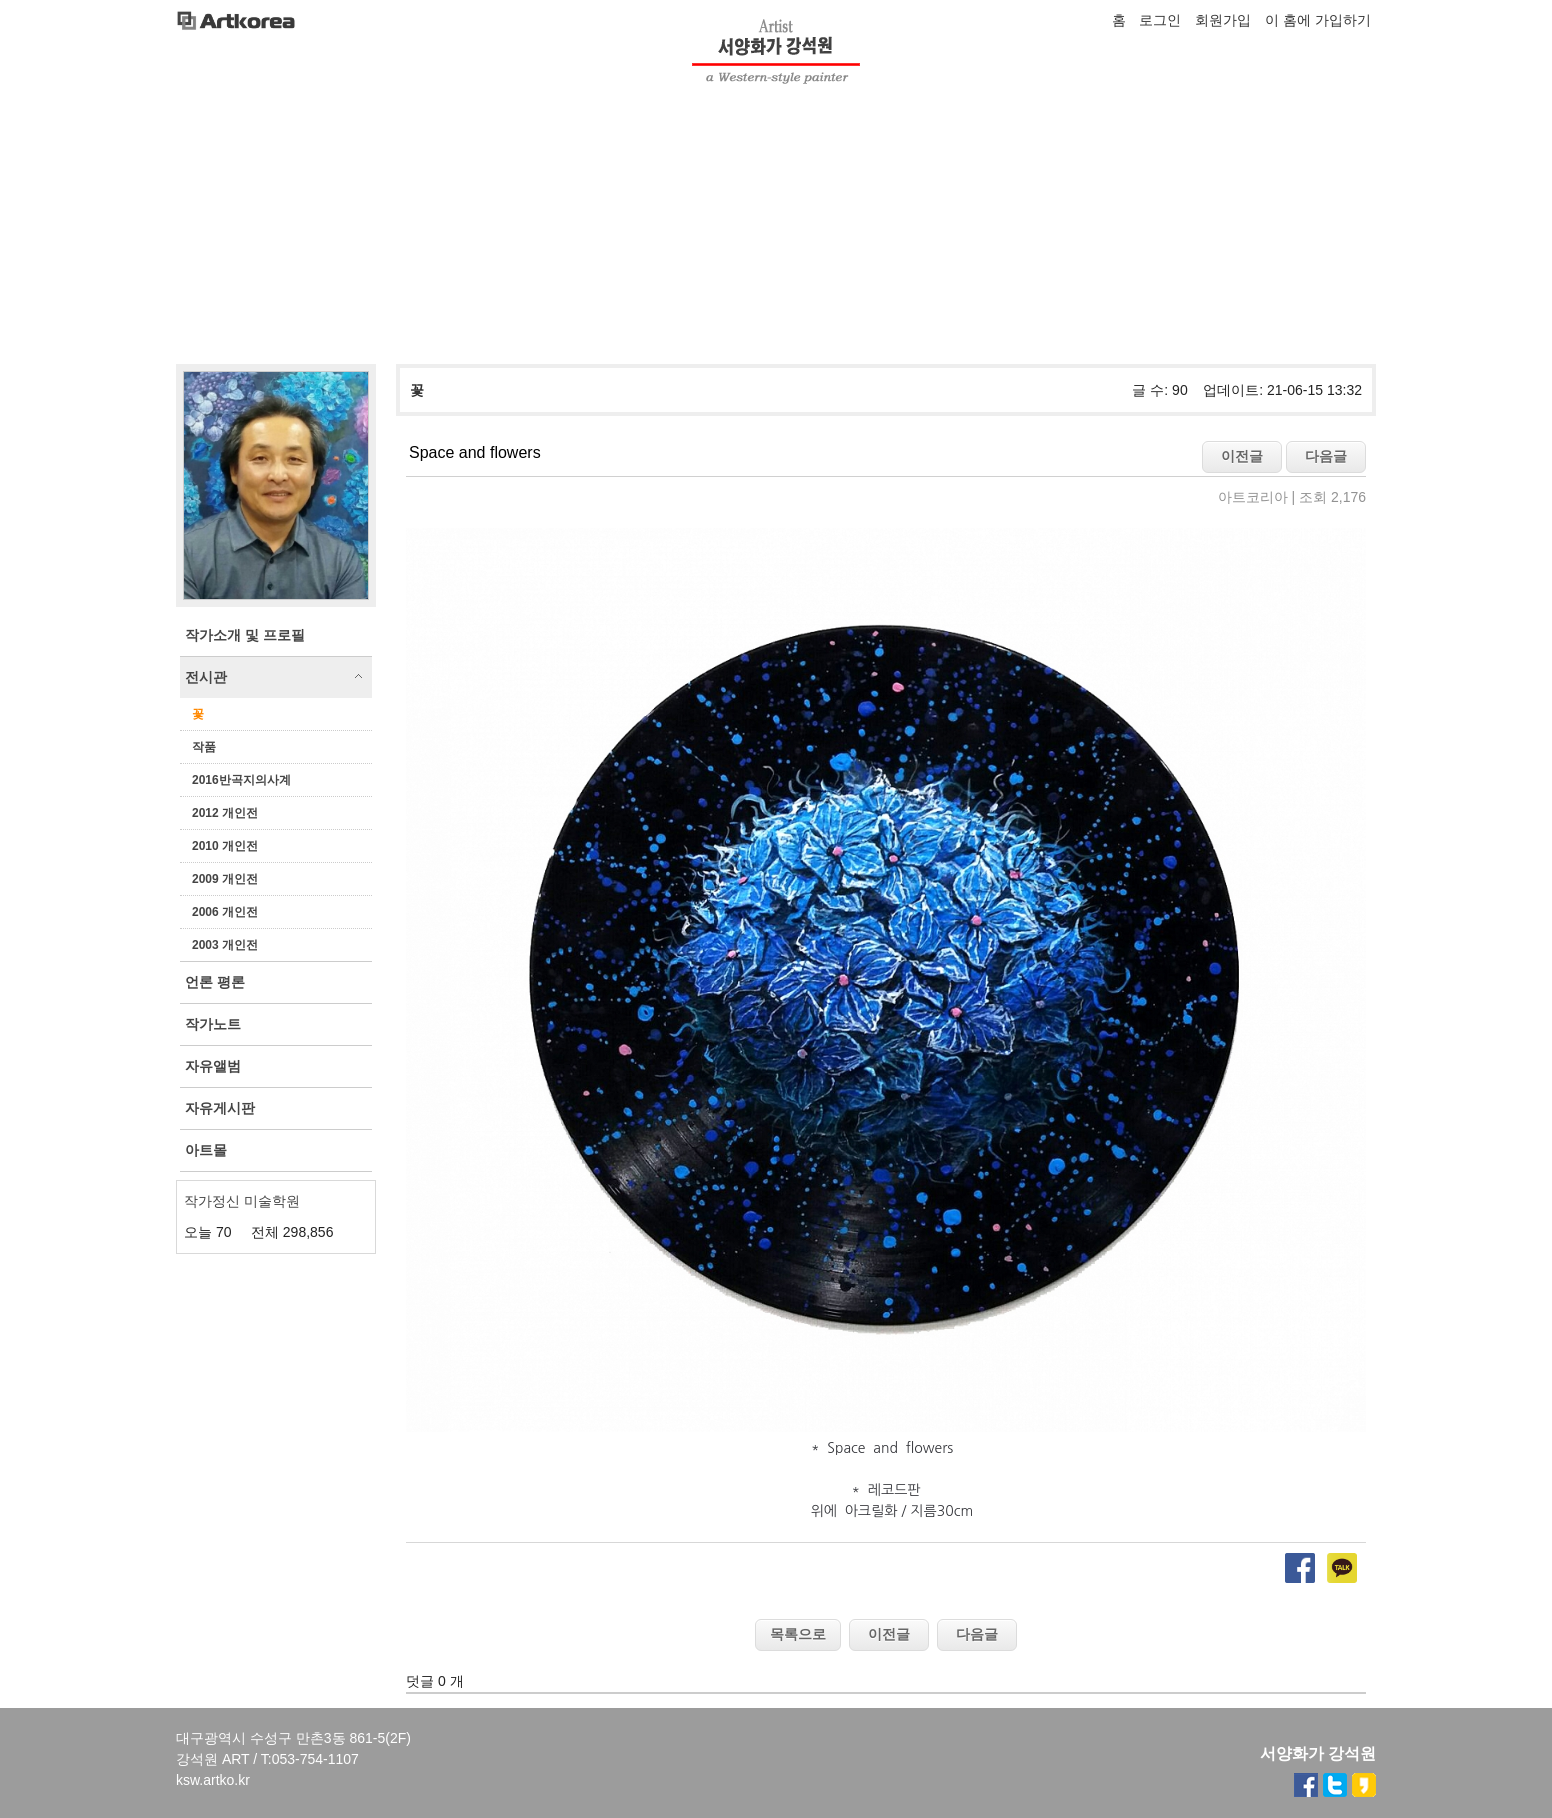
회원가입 (1223, 20)
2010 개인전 (225, 846)
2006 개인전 (225, 912)
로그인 (1160, 20)
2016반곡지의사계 (241, 780)
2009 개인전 (225, 879)
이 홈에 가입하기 (1318, 20)
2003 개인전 (225, 945)
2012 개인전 (225, 813)
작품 (204, 747)
